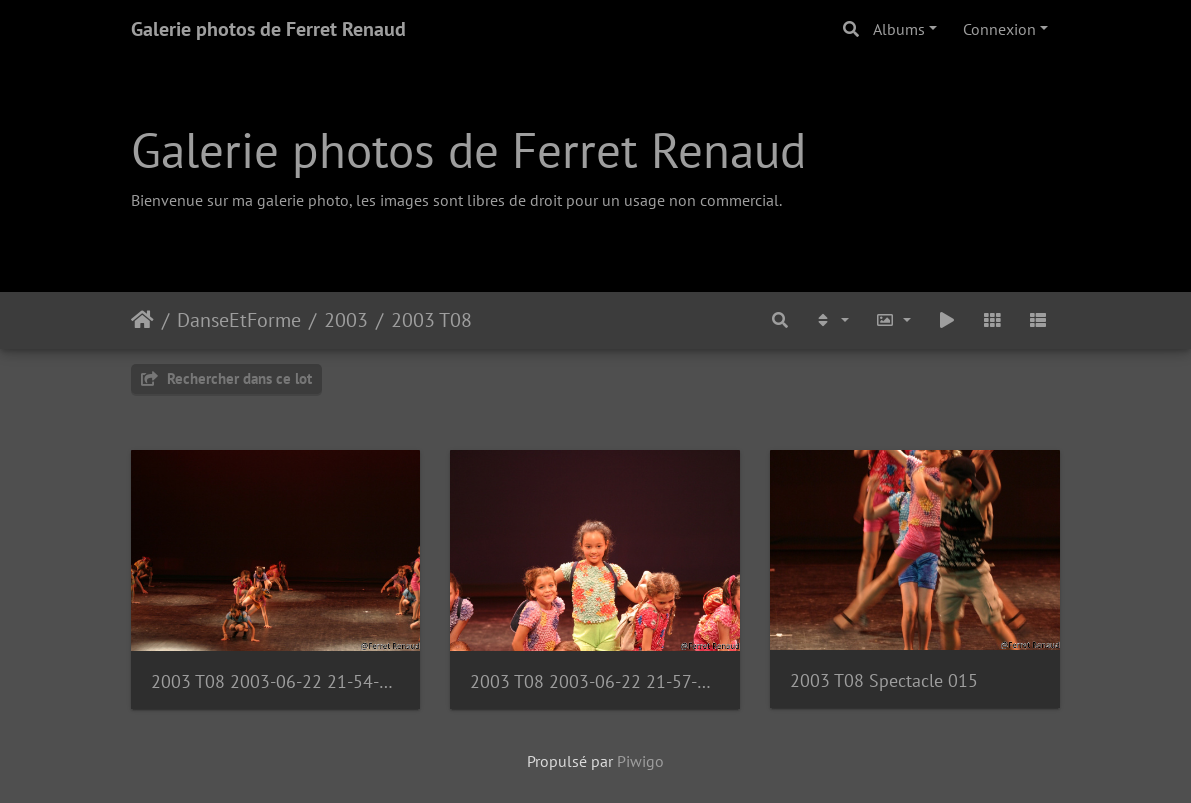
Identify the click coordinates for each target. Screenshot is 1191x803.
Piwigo (640, 761)
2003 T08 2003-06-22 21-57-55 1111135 (595, 681)
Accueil (142, 320)
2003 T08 (431, 320)
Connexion (999, 29)
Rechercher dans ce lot (226, 378)
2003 (346, 320)
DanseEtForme (239, 320)
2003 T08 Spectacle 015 (884, 680)
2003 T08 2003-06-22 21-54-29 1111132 (276, 681)
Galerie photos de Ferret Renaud (268, 29)
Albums (899, 29)
